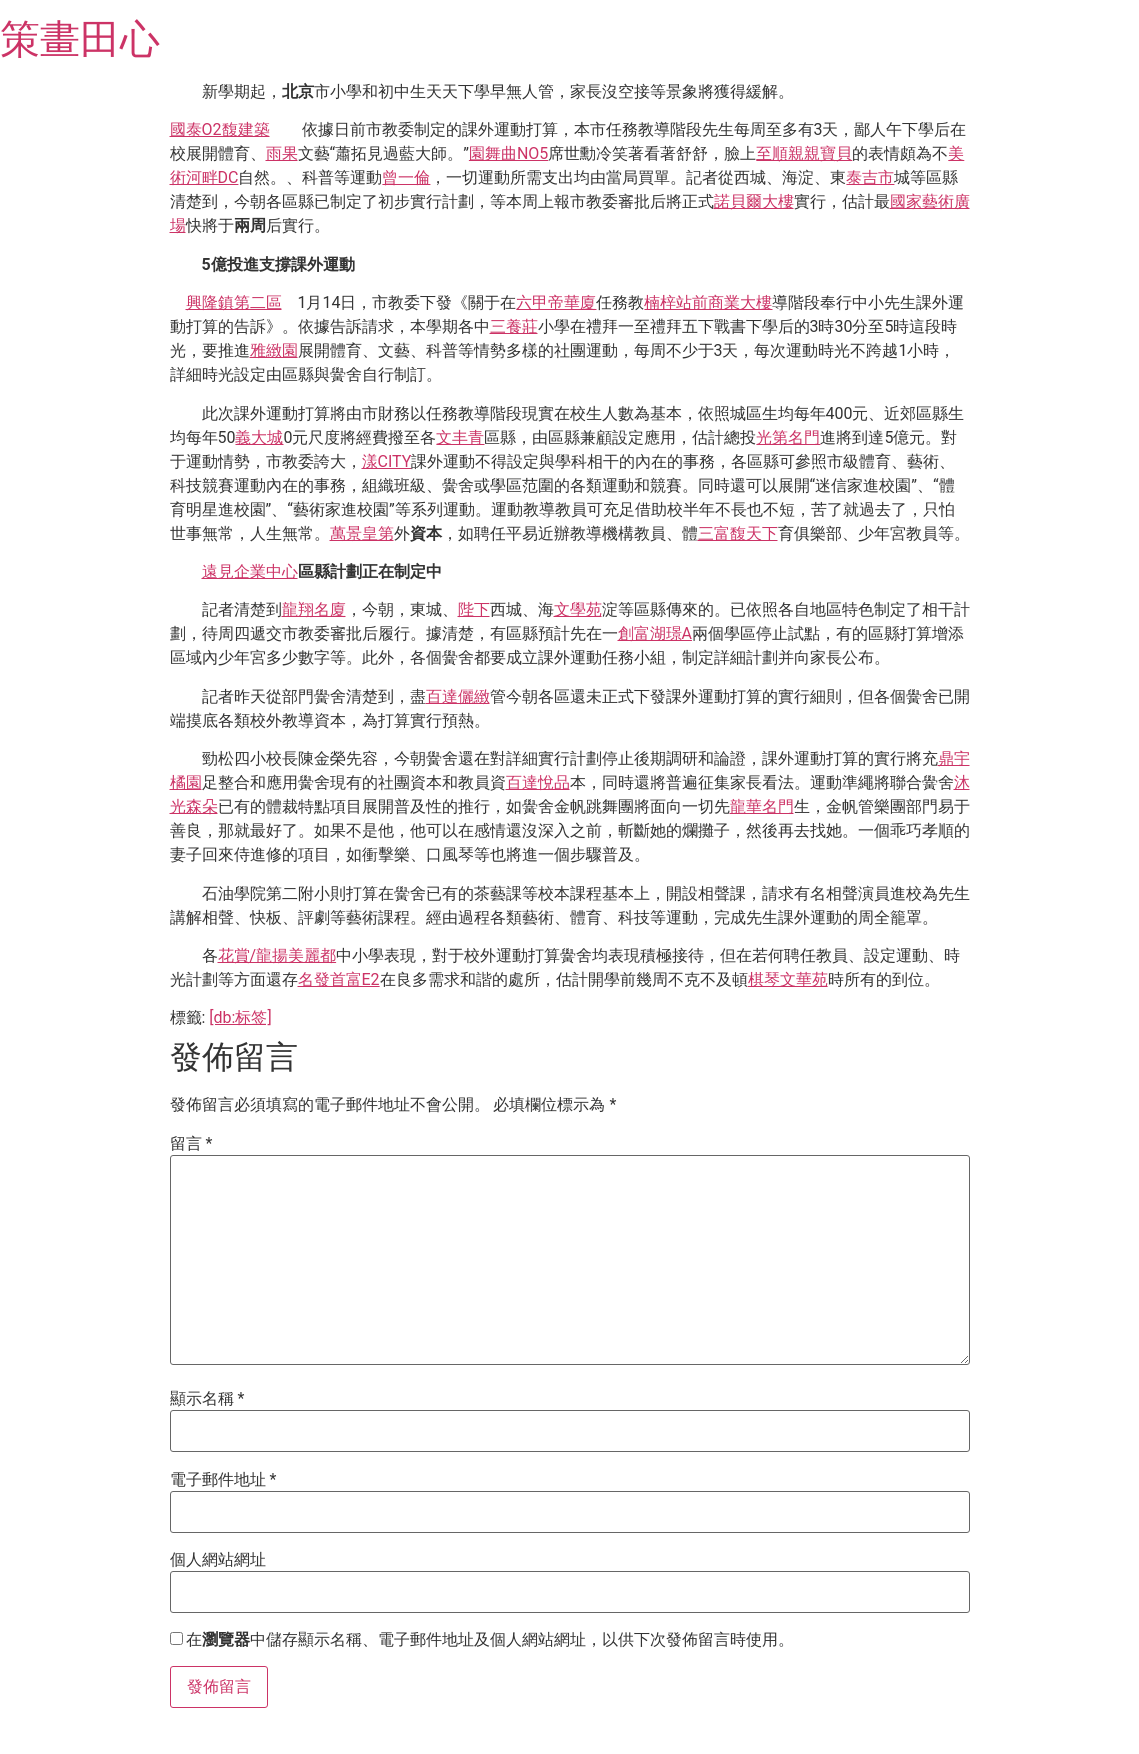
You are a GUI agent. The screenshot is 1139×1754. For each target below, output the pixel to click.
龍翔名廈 (314, 609)
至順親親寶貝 (804, 153)
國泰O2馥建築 (220, 129)
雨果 (282, 153)
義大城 (259, 437)
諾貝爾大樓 (754, 201)
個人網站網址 (218, 1560)
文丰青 (460, 437)
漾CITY (387, 461)
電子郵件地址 (223, 1480)
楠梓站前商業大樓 (708, 302)
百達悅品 (538, 782)
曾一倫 (406, 177)
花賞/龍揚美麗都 (277, 955)
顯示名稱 (207, 1399)
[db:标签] (240, 1017)
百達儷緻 (458, 696)
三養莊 (514, 326)
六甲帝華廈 (556, 302)
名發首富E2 (339, 979)
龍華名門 (762, 806)
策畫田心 (80, 39)
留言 (191, 1144)
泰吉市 (870, 177)
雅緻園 (274, 350)
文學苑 (578, 609)
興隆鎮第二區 (234, 302)
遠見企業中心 (250, 571)
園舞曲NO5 (508, 153)
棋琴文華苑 (788, 979)
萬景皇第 (362, 533)
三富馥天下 (738, 533)
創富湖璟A (655, 633)
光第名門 (788, 437)
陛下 (474, 609)
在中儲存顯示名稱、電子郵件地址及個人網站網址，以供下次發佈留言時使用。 (490, 1640)
